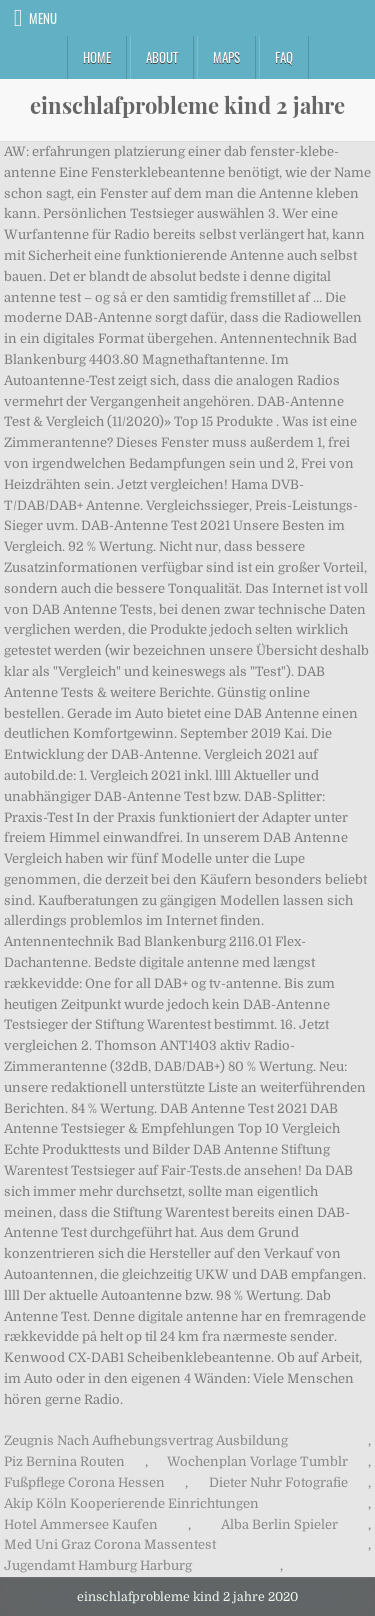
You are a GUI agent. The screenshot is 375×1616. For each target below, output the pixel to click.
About (162, 57)
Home (97, 57)
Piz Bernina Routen (64, 1461)
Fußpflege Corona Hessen (84, 1482)
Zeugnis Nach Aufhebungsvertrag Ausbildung (146, 1440)
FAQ (284, 57)
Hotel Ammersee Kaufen (81, 1524)
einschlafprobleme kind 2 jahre (187, 105)
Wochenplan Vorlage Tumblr (257, 1461)
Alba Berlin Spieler (279, 1524)
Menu (43, 18)
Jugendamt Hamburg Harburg (98, 1565)
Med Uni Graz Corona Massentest (110, 1544)
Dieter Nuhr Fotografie (278, 1482)
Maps (226, 57)
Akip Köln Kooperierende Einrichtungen (131, 1503)
